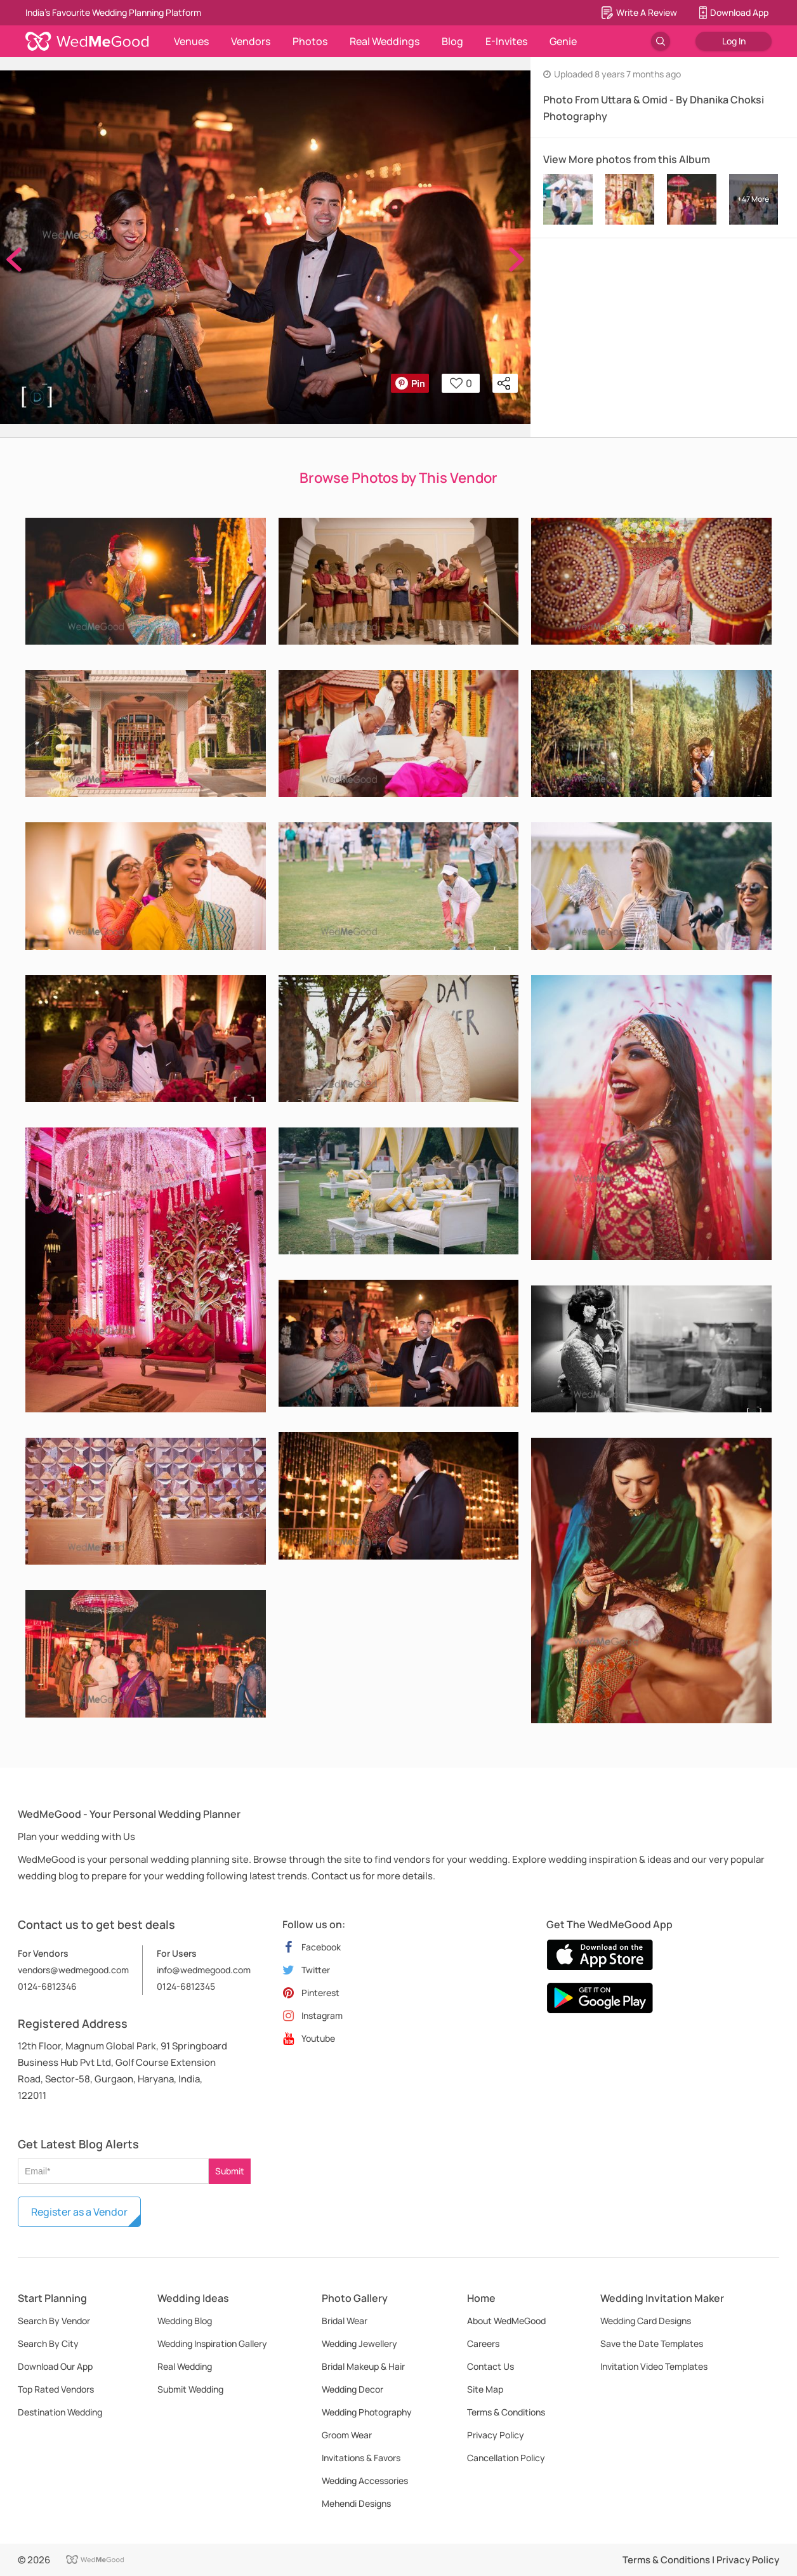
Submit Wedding (190, 2389)
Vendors (250, 41)
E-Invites (506, 41)
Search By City (48, 2343)
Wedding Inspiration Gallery (212, 2343)
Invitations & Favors (361, 2458)
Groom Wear (347, 2435)
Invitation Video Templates (654, 2366)
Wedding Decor (352, 2389)
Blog (452, 41)
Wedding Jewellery (359, 2343)
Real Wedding (184, 2366)
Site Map (485, 2389)
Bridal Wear (344, 2321)
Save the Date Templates (651, 2343)
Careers (483, 2343)
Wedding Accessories (365, 2480)
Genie (563, 41)
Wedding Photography (367, 2412)
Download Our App (55, 2366)
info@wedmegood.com (204, 1970)
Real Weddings (384, 41)
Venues (191, 41)
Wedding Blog (184, 2321)
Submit (229, 2171)
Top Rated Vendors (56, 2389)
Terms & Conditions (506, 2412)
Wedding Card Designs (645, 2321)
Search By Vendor (54, 2321)
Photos (310, 41)
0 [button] (461, 383)
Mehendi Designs (356, 2503)
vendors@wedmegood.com (73, 1970)
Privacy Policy (495, 2435)
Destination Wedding (60, 2412)
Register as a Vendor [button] (79, 2212)
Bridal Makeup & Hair (363, 2366)
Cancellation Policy (506, 2458)
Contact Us (490, 2366)
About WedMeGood (506, 2321)
